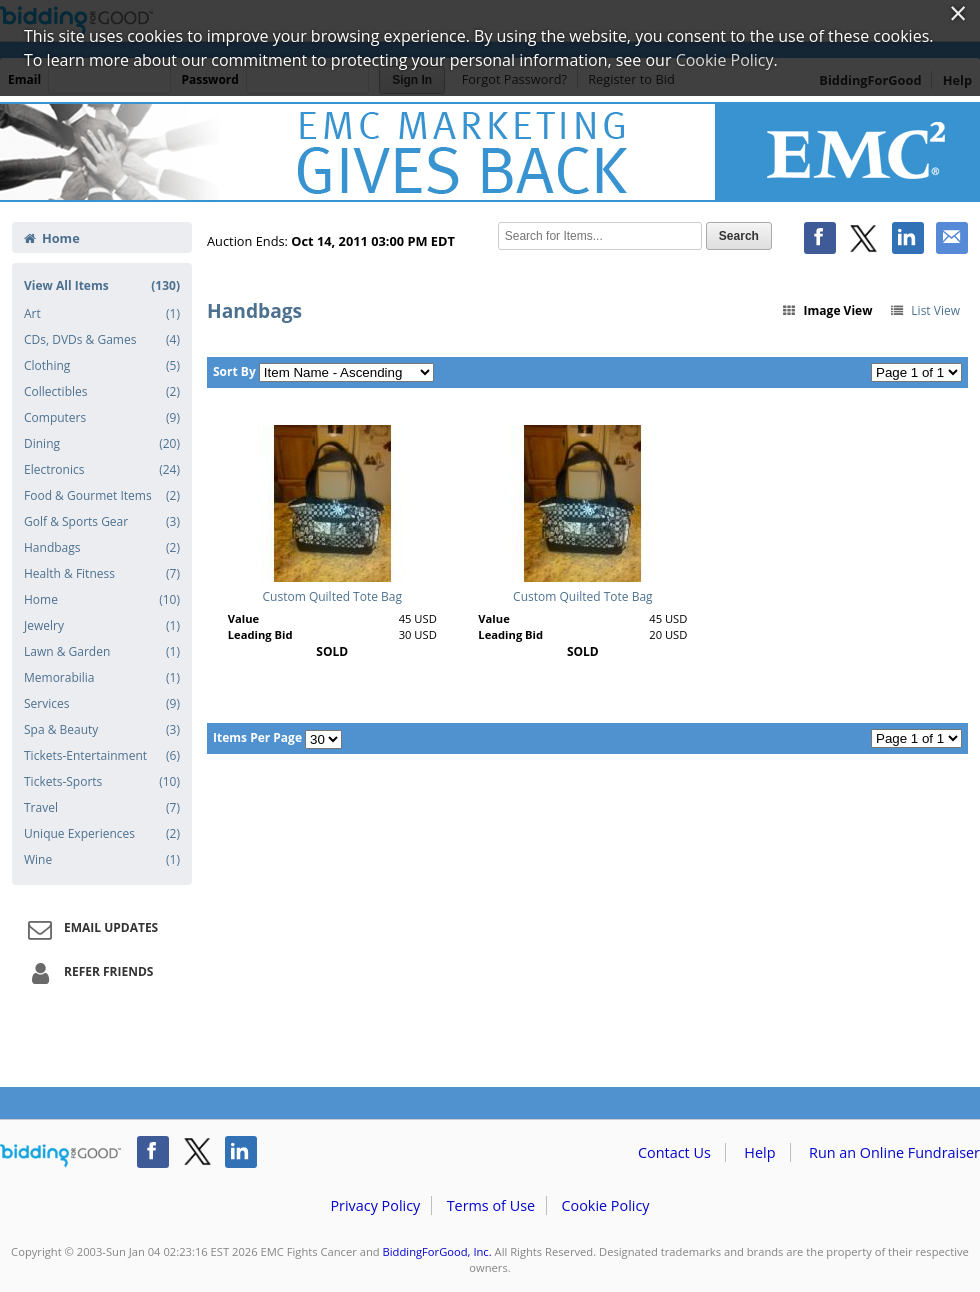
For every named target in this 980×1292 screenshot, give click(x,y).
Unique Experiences (102, 834)
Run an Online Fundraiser (894, 1152)
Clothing (102, 366)
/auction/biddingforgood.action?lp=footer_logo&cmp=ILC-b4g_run (60, 1156)
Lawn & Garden (102, 652)
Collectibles (102, 392)
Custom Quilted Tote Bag (332, 596)
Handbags (102, 548)
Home (52, 238)
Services (102, 704)
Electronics (102, 470)
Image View (827, 310)
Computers (102, 418)
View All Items (102, 285)
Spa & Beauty (102, 730)
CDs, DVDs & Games (102, 340)
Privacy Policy (375, 1205)
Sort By (234, 371)
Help (759, 1152)
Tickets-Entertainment (102, 756)
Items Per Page (257, 737)
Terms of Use (491, 1205)
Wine (102, 860)
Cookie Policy (605, 1205)
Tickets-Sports (102, 782)
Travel (102, 808)
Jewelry (102, 626)
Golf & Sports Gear (102, 522)
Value (243, 618)
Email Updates (90, 929)
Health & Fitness (102, 574)
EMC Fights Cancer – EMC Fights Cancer (490, 152)
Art (102, 314)
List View (924, 310)
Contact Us (674, 1152)
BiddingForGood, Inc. (437, 1251)
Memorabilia (102, 678)
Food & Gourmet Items (102, 496)
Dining (102, 444)
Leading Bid (260, 634)
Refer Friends (87, 973)
